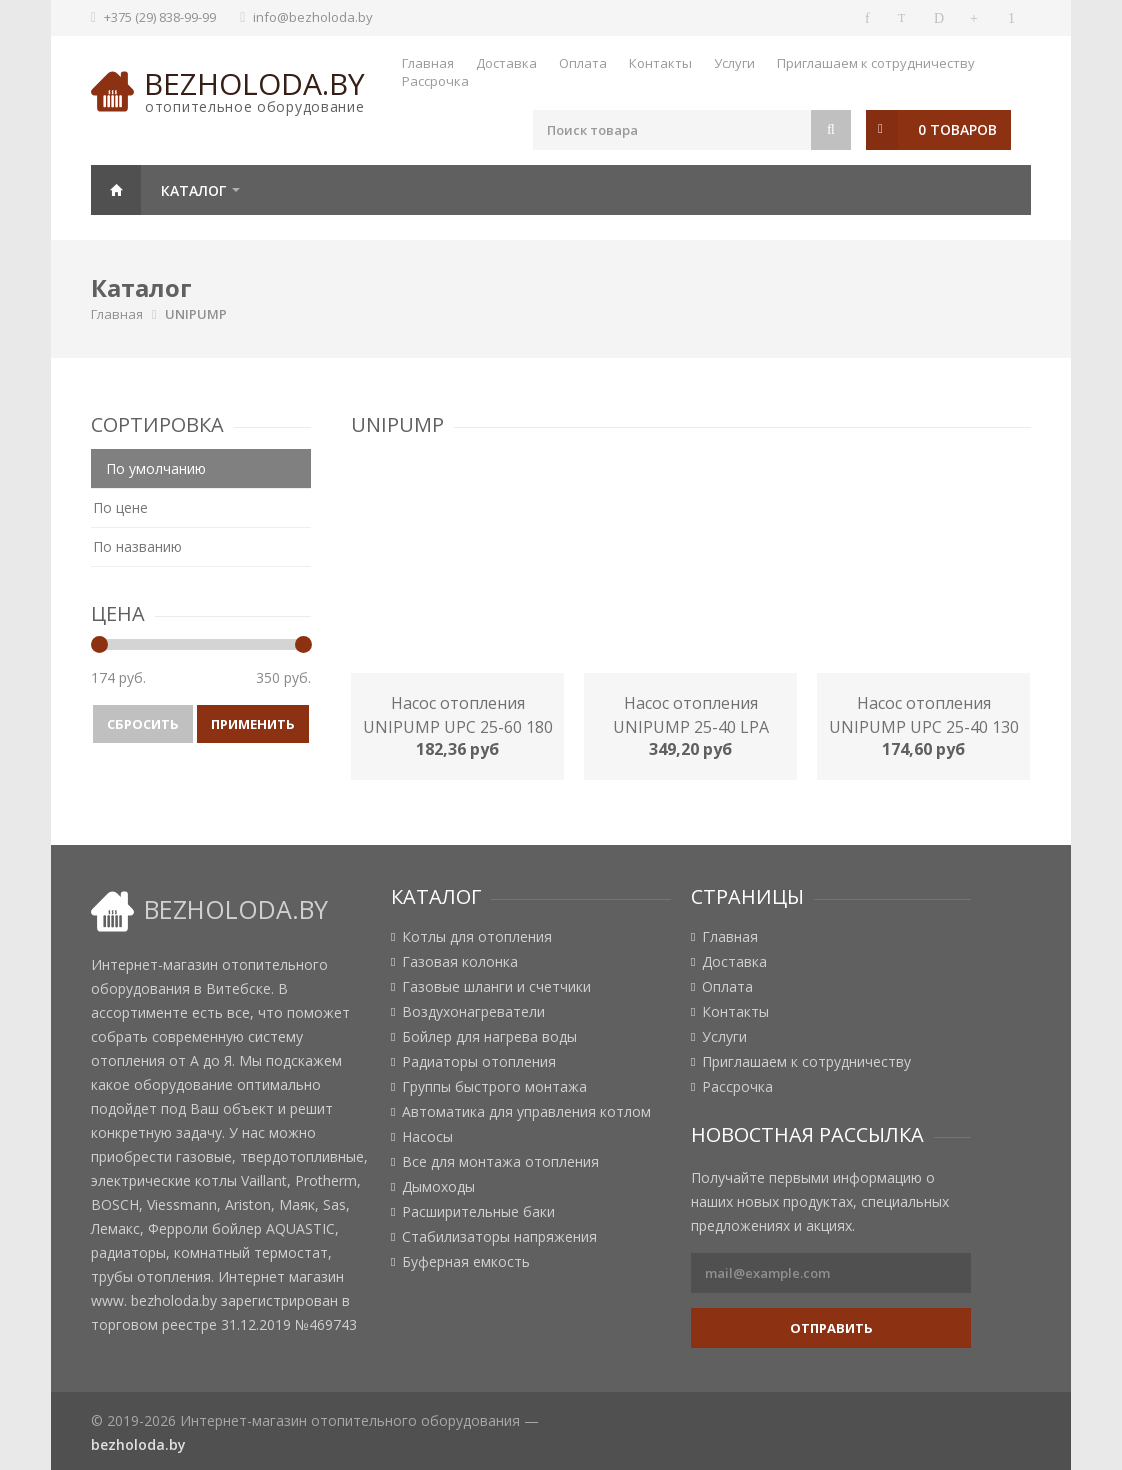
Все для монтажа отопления (500, 1162)
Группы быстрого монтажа (494, 1087)
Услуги (734, 63)
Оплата (583, 63)
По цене (120, 507)
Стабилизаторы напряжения (499, 1237)
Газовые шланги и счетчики (496, 987)
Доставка (506, 63)
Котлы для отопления (477, 937)
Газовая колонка (460, 962)
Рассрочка (435, 81)
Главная (428, 63)
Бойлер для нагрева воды (489, 1037)
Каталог (193, 190)
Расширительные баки (478, 1212)
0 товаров (957, 129)
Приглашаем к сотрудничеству (876, 63)
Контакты (660, 63)
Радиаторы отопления (479, 1062)
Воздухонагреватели (473, 1012)
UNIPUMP (196, 314)
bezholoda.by (254, 83)
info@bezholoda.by (313, 17)
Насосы (427, 1137)
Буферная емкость (466, 1262)
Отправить (831, 1328)
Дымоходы (438, 1187)
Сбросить (143, 724)
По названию (137, 546)
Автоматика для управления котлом (526, 1112)
